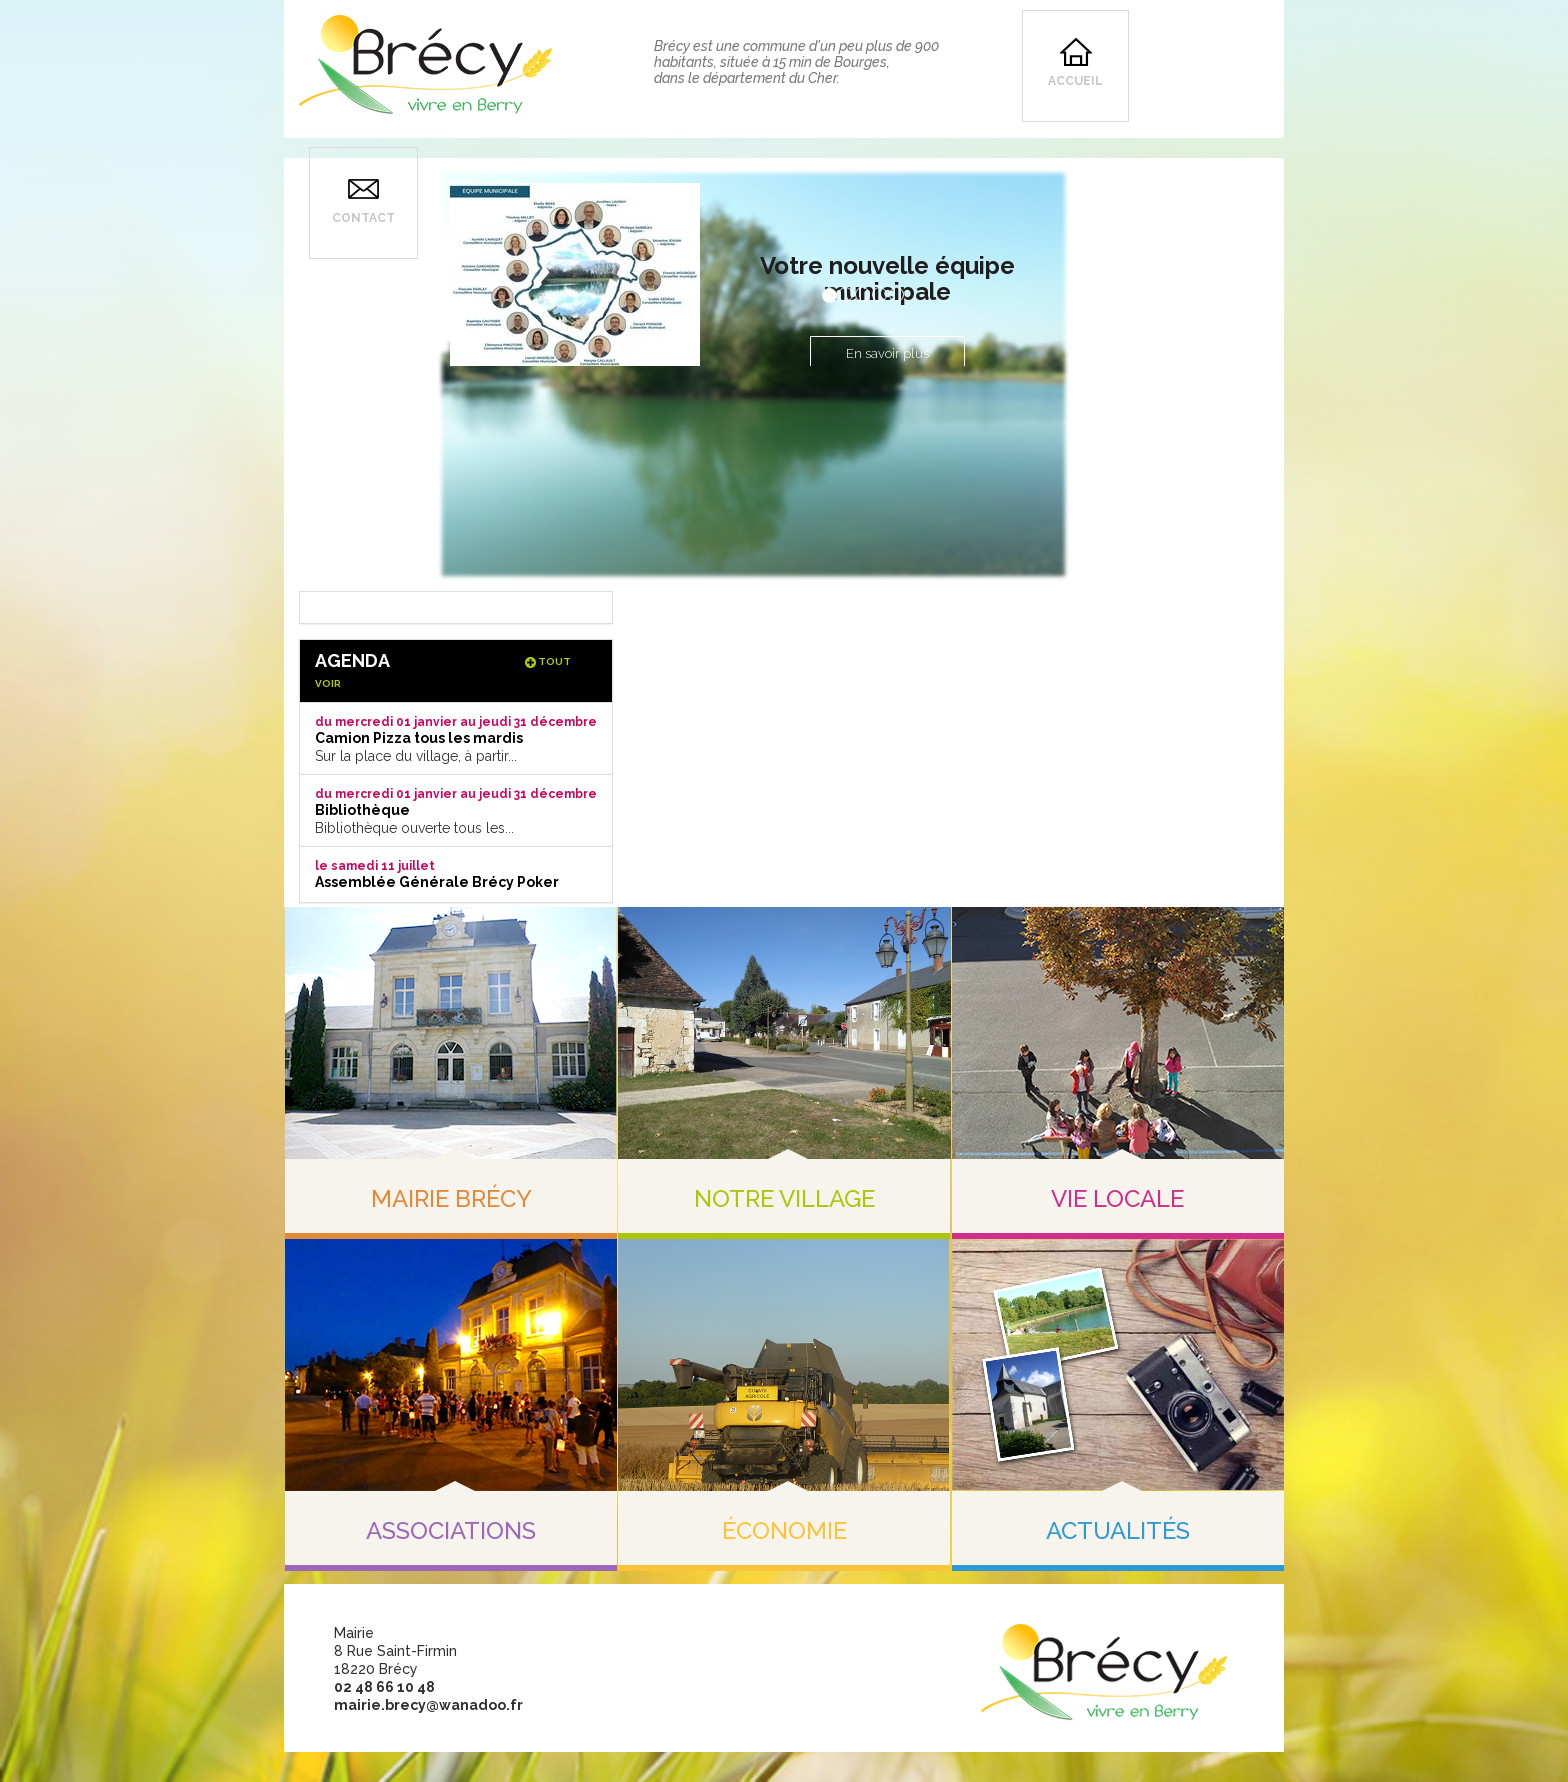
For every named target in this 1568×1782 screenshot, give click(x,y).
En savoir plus (887, 353)
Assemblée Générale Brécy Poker (437, 882)
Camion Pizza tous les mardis (419, 738)
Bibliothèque (362, 810)
